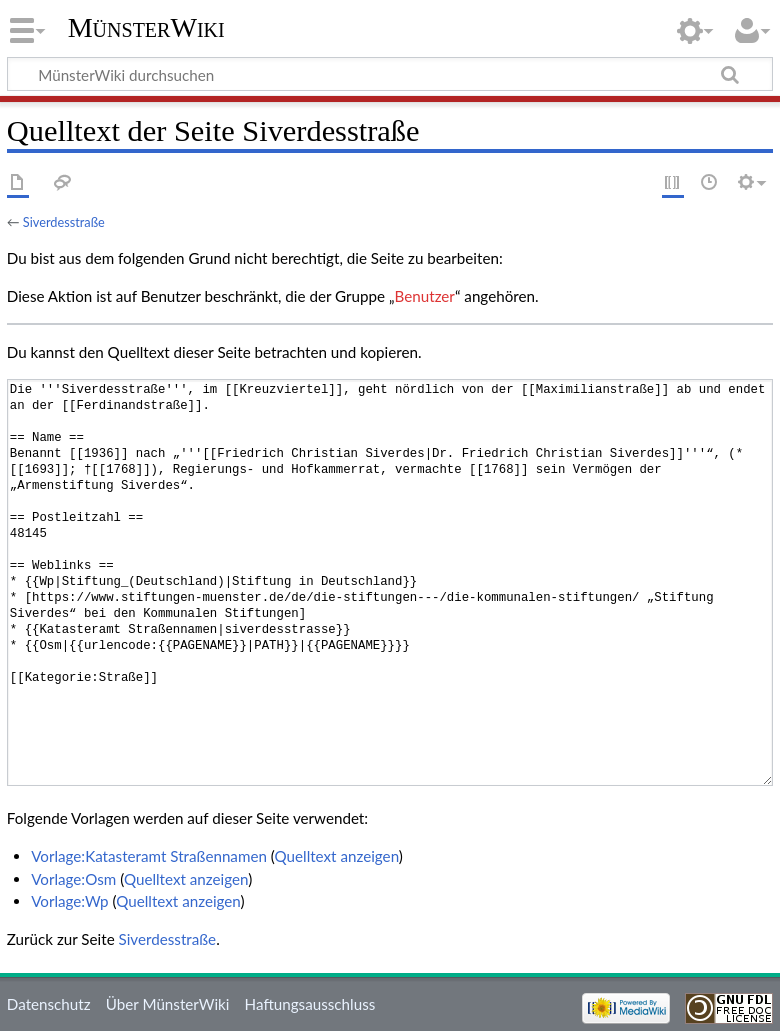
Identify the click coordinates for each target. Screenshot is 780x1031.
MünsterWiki (146, 27)
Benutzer (425, 296)
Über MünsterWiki (168, 1004)
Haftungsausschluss (310, 1004)
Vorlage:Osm (73, 879)
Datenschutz (49, 1004)
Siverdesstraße (64, 222)
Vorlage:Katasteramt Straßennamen (149, 856)
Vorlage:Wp (69, 901)
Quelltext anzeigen (337, 856)
